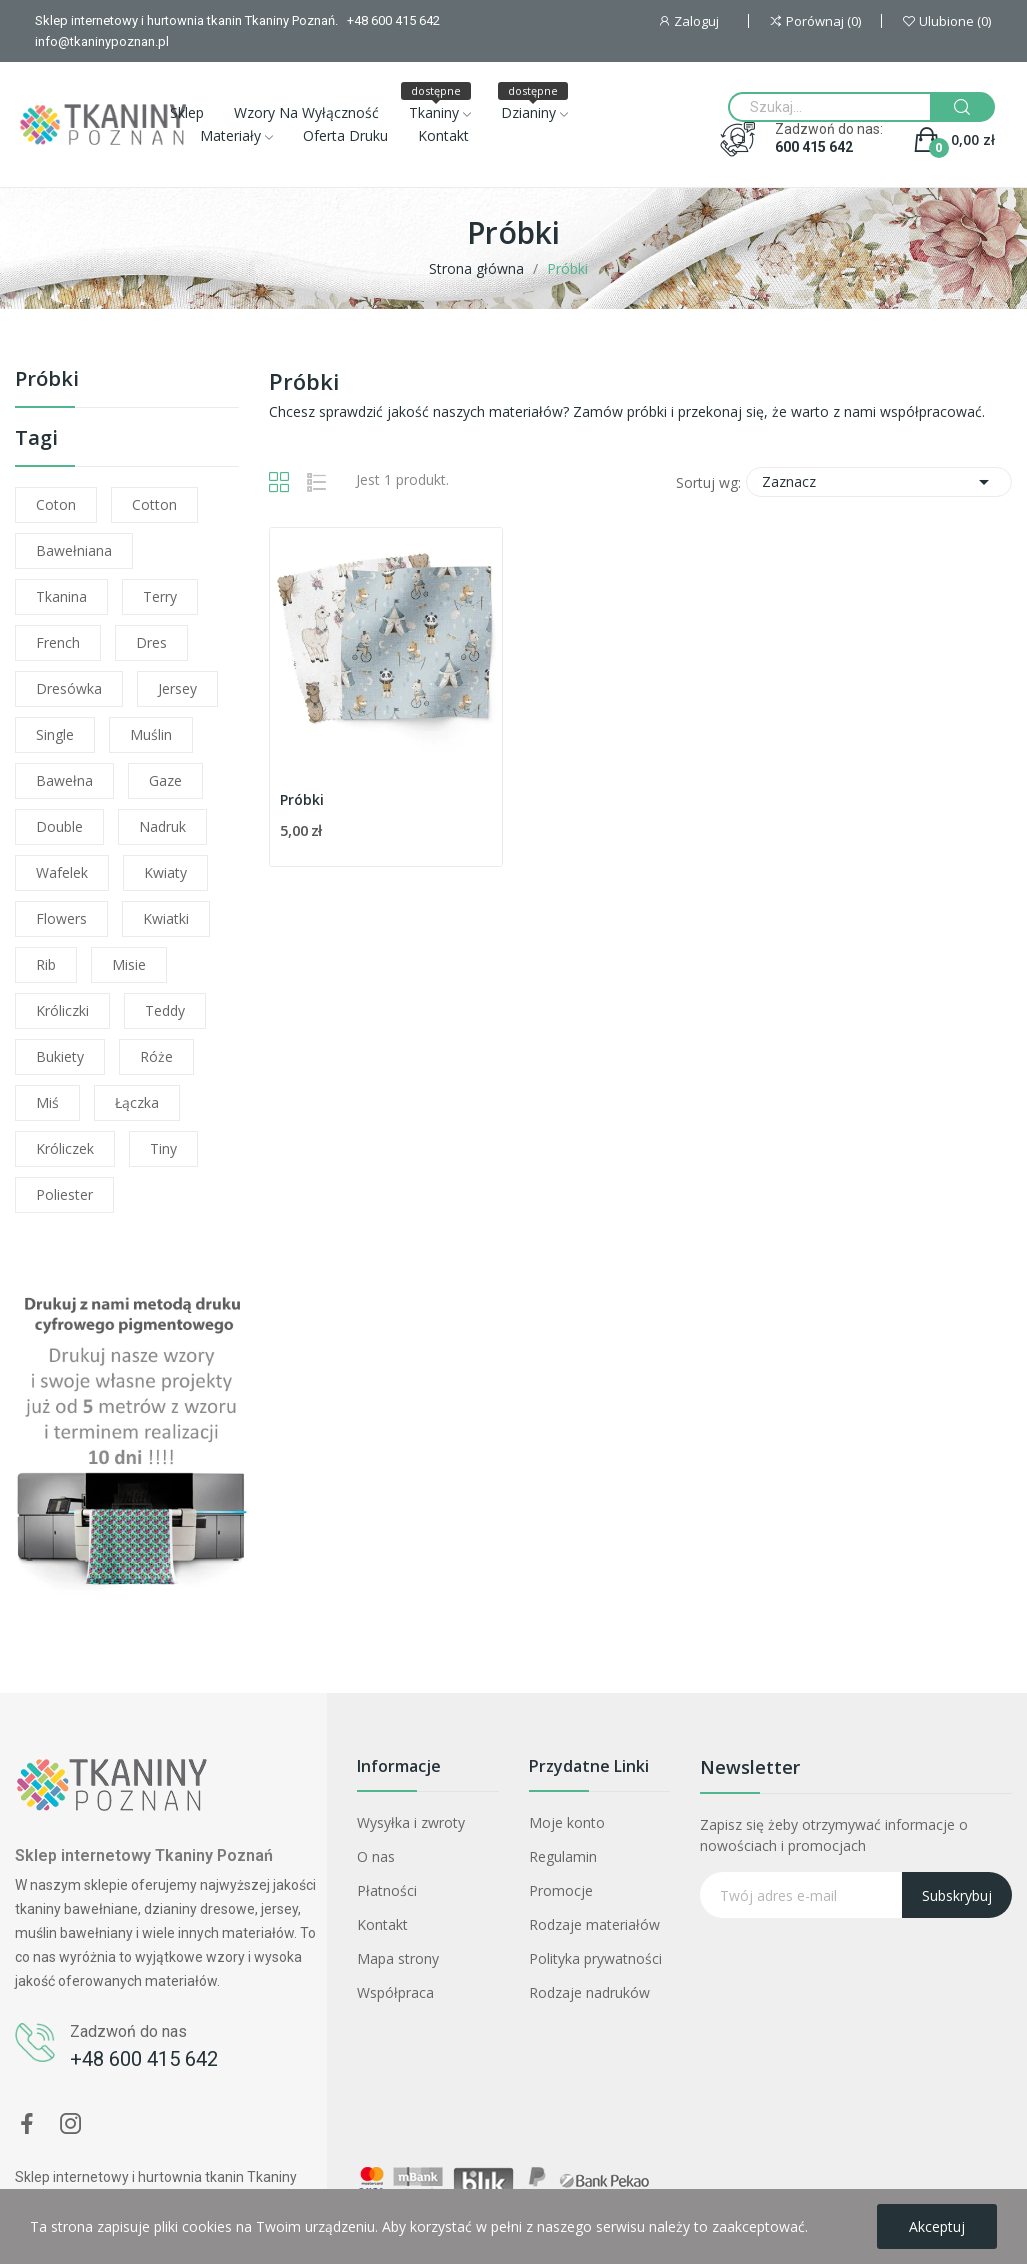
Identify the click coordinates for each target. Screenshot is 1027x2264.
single (55, 734)
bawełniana (74, 550)
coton (56, 504)
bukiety (60, 1056)
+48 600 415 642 (144, 2059)
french (58, 642)
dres (151, 642)
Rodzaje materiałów (594, 1924)
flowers (61, 918)
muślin (151, 734)
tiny (163, 1148)
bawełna (64, 780)
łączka (137, 1102)
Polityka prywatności (595, 1958)
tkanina (61, 596)
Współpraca (395, 1992)
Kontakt (382, 1924)
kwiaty (165, 872)
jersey (177, 688)
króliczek (65, 1148)
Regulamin (563, 1856)
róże (156, 1056)
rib (46, 964)
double (59, 826)
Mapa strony (398, 1958)
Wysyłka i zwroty (411, 1822)
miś (47, 1102)
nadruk (162, 826)
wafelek (62, 872)
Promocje (561, 1890)
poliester (64, 1194)
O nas (376, 1856)
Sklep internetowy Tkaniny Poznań (144, 1855)
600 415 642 (814, 147)
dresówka (69, 688)
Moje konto (567, 1822)
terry (160, 596)
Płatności (387, 1890)
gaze (165, 780)
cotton (154, 504)
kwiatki (166, 918)
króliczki (62, 1010)
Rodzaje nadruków (589, 1992)
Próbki (47, 380)
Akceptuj (937, 2226)
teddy (165, 1010)
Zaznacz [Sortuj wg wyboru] (879, 482)
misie (129, 964)
